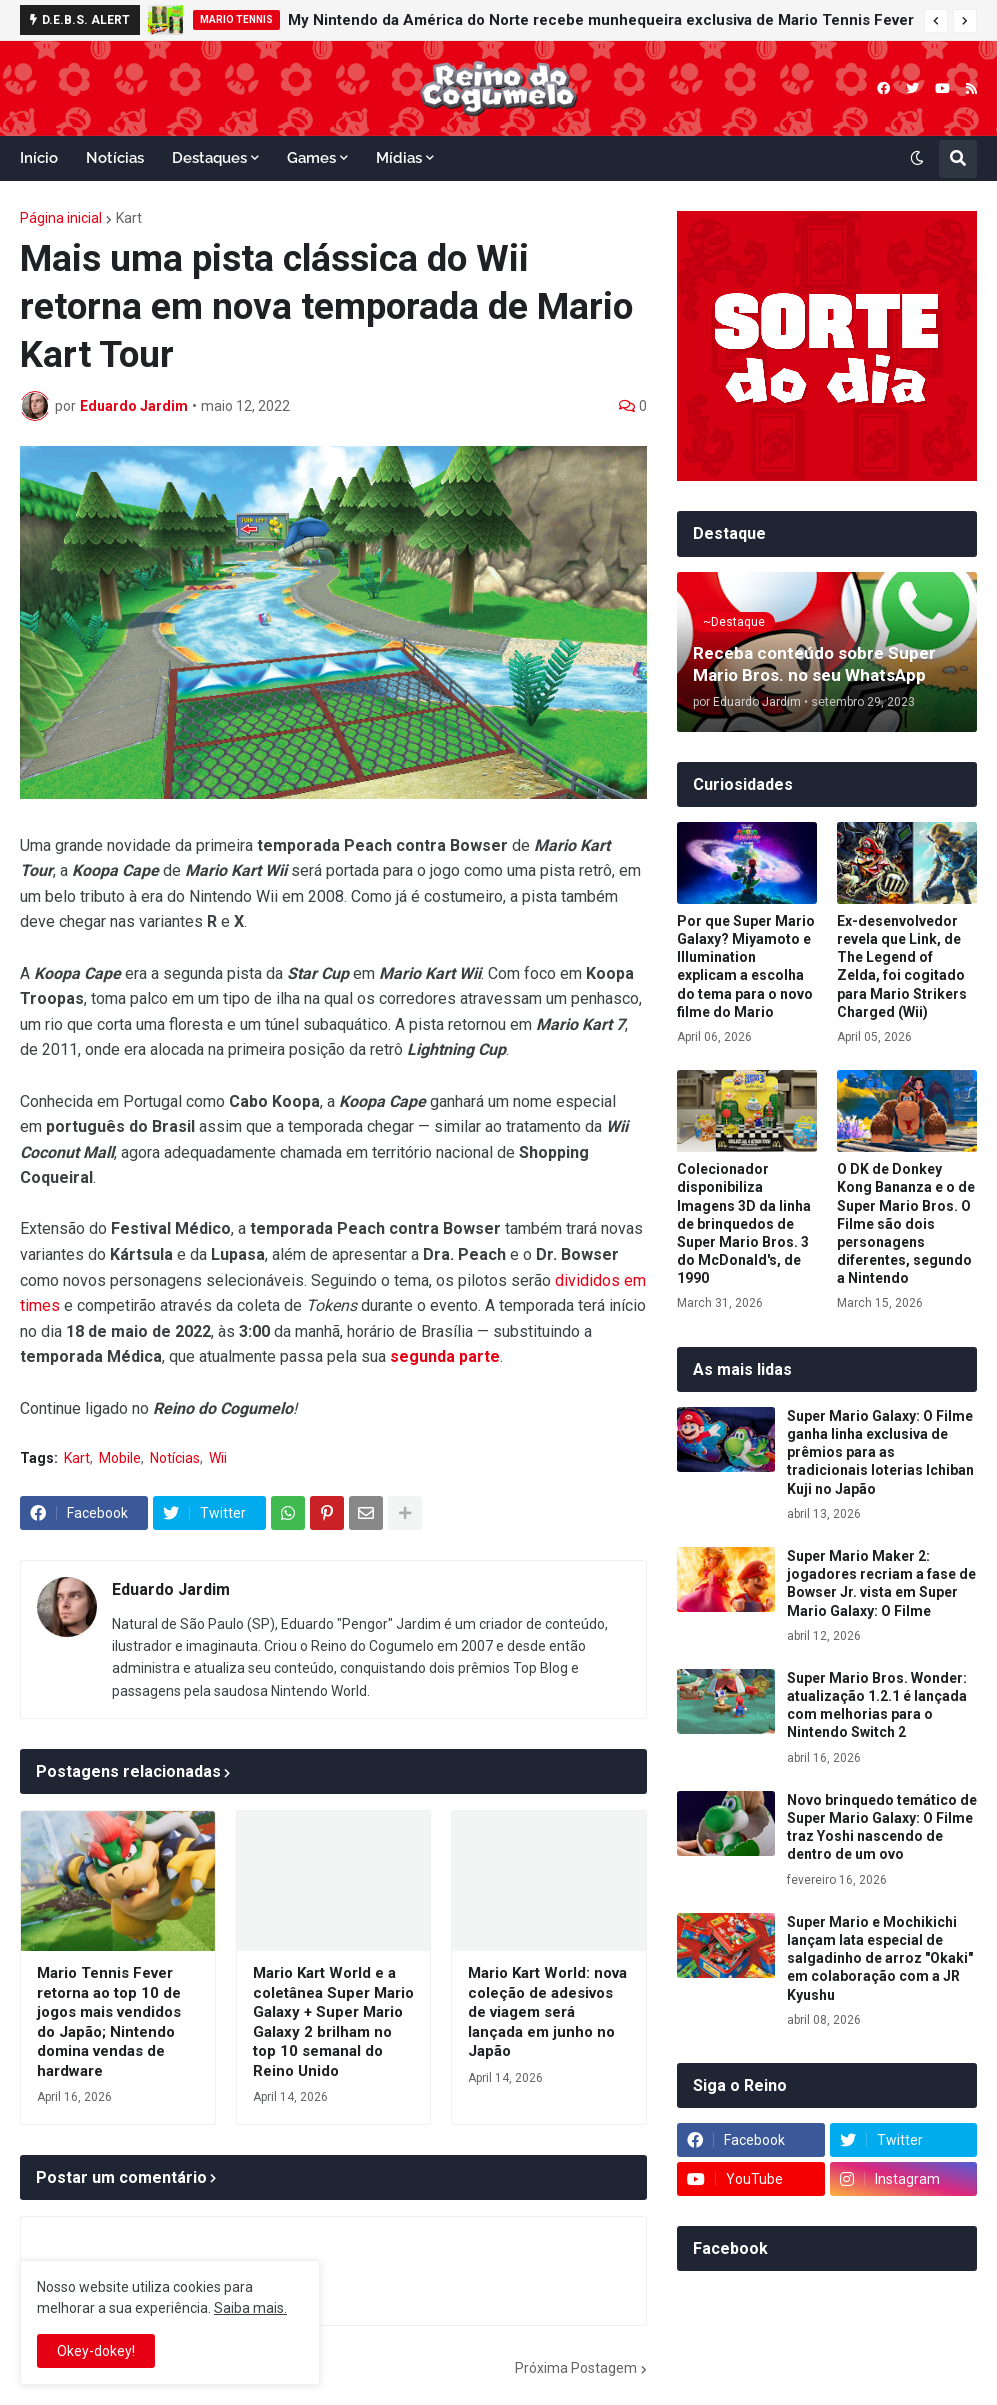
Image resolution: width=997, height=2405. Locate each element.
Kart (129, 218)
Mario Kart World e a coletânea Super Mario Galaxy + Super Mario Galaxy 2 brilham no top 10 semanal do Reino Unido (333, 2022)
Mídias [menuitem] (399, 158)
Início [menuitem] (39, 158)
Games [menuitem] (311, 158)
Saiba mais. (250, 2308)
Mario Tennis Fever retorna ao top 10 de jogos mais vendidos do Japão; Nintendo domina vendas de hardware (109, 2022)
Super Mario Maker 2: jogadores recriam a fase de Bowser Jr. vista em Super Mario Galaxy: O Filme (881, 1583)
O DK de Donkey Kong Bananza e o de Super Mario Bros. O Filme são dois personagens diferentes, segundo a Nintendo (906, 1223)
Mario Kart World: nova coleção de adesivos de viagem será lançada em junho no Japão (547, 2012)
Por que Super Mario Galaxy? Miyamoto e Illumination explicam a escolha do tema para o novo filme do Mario (746, 966)
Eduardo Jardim (171, 1589)
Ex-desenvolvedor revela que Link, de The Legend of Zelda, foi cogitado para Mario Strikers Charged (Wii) (902, 966)
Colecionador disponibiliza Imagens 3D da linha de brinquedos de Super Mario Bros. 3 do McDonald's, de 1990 (744, 1223)
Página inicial (61, 218)
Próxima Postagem (576, 2368)
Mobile (120, 1458)
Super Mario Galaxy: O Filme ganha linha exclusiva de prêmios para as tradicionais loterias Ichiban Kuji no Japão (880, 1452)
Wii (218, 1458)
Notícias (175, 1458)
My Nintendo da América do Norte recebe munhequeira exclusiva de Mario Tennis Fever (601, 20)
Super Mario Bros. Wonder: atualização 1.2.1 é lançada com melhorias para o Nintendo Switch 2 (877, 1705)
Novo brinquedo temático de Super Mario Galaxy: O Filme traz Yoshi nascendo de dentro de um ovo (882, 1827)
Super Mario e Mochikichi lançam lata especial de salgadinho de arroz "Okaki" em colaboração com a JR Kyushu (880, 1958)
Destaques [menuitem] (209, 158)
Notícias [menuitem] (115, 158)
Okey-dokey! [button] (96, 2351)
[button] (936, 21)
